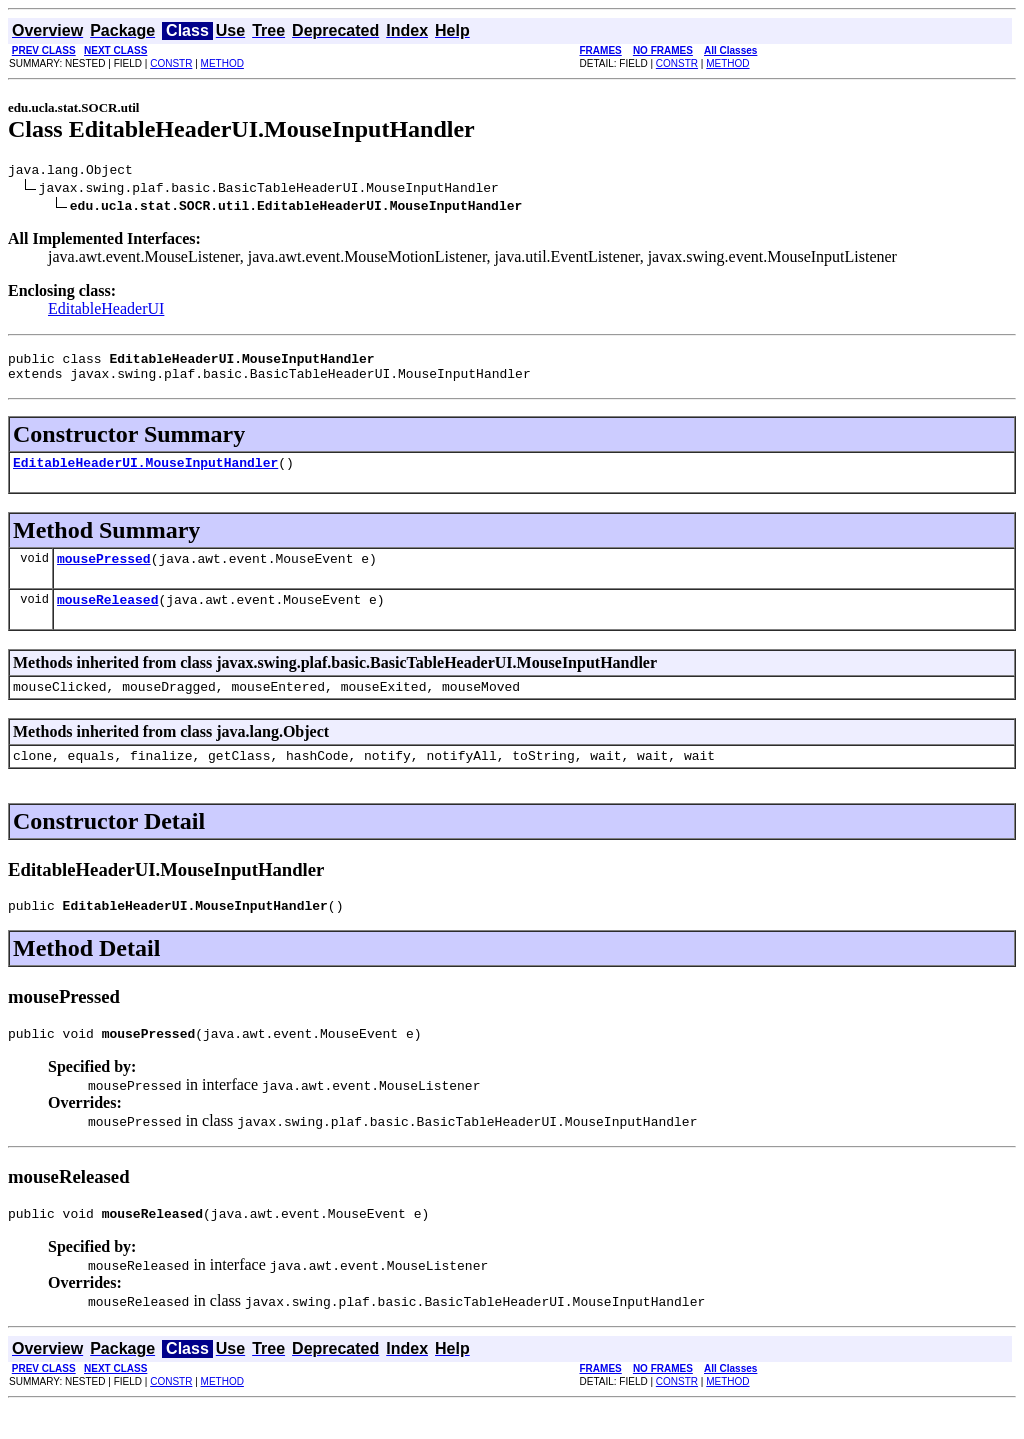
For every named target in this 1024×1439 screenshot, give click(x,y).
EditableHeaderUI (106, 311)
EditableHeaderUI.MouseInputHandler (145, 474)
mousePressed (104, 573)
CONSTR (171, 63)
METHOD (222, 63)
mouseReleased (107, 617)
